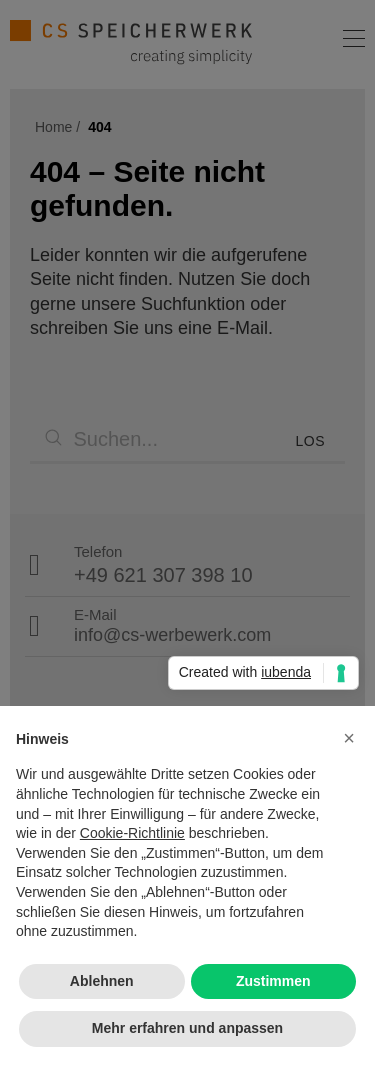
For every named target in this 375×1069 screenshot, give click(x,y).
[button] (349, 738)
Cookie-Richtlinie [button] (132, 833)
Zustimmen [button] (273, 981)
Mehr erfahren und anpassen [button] (187, 1028)
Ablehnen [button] (102, 981)
